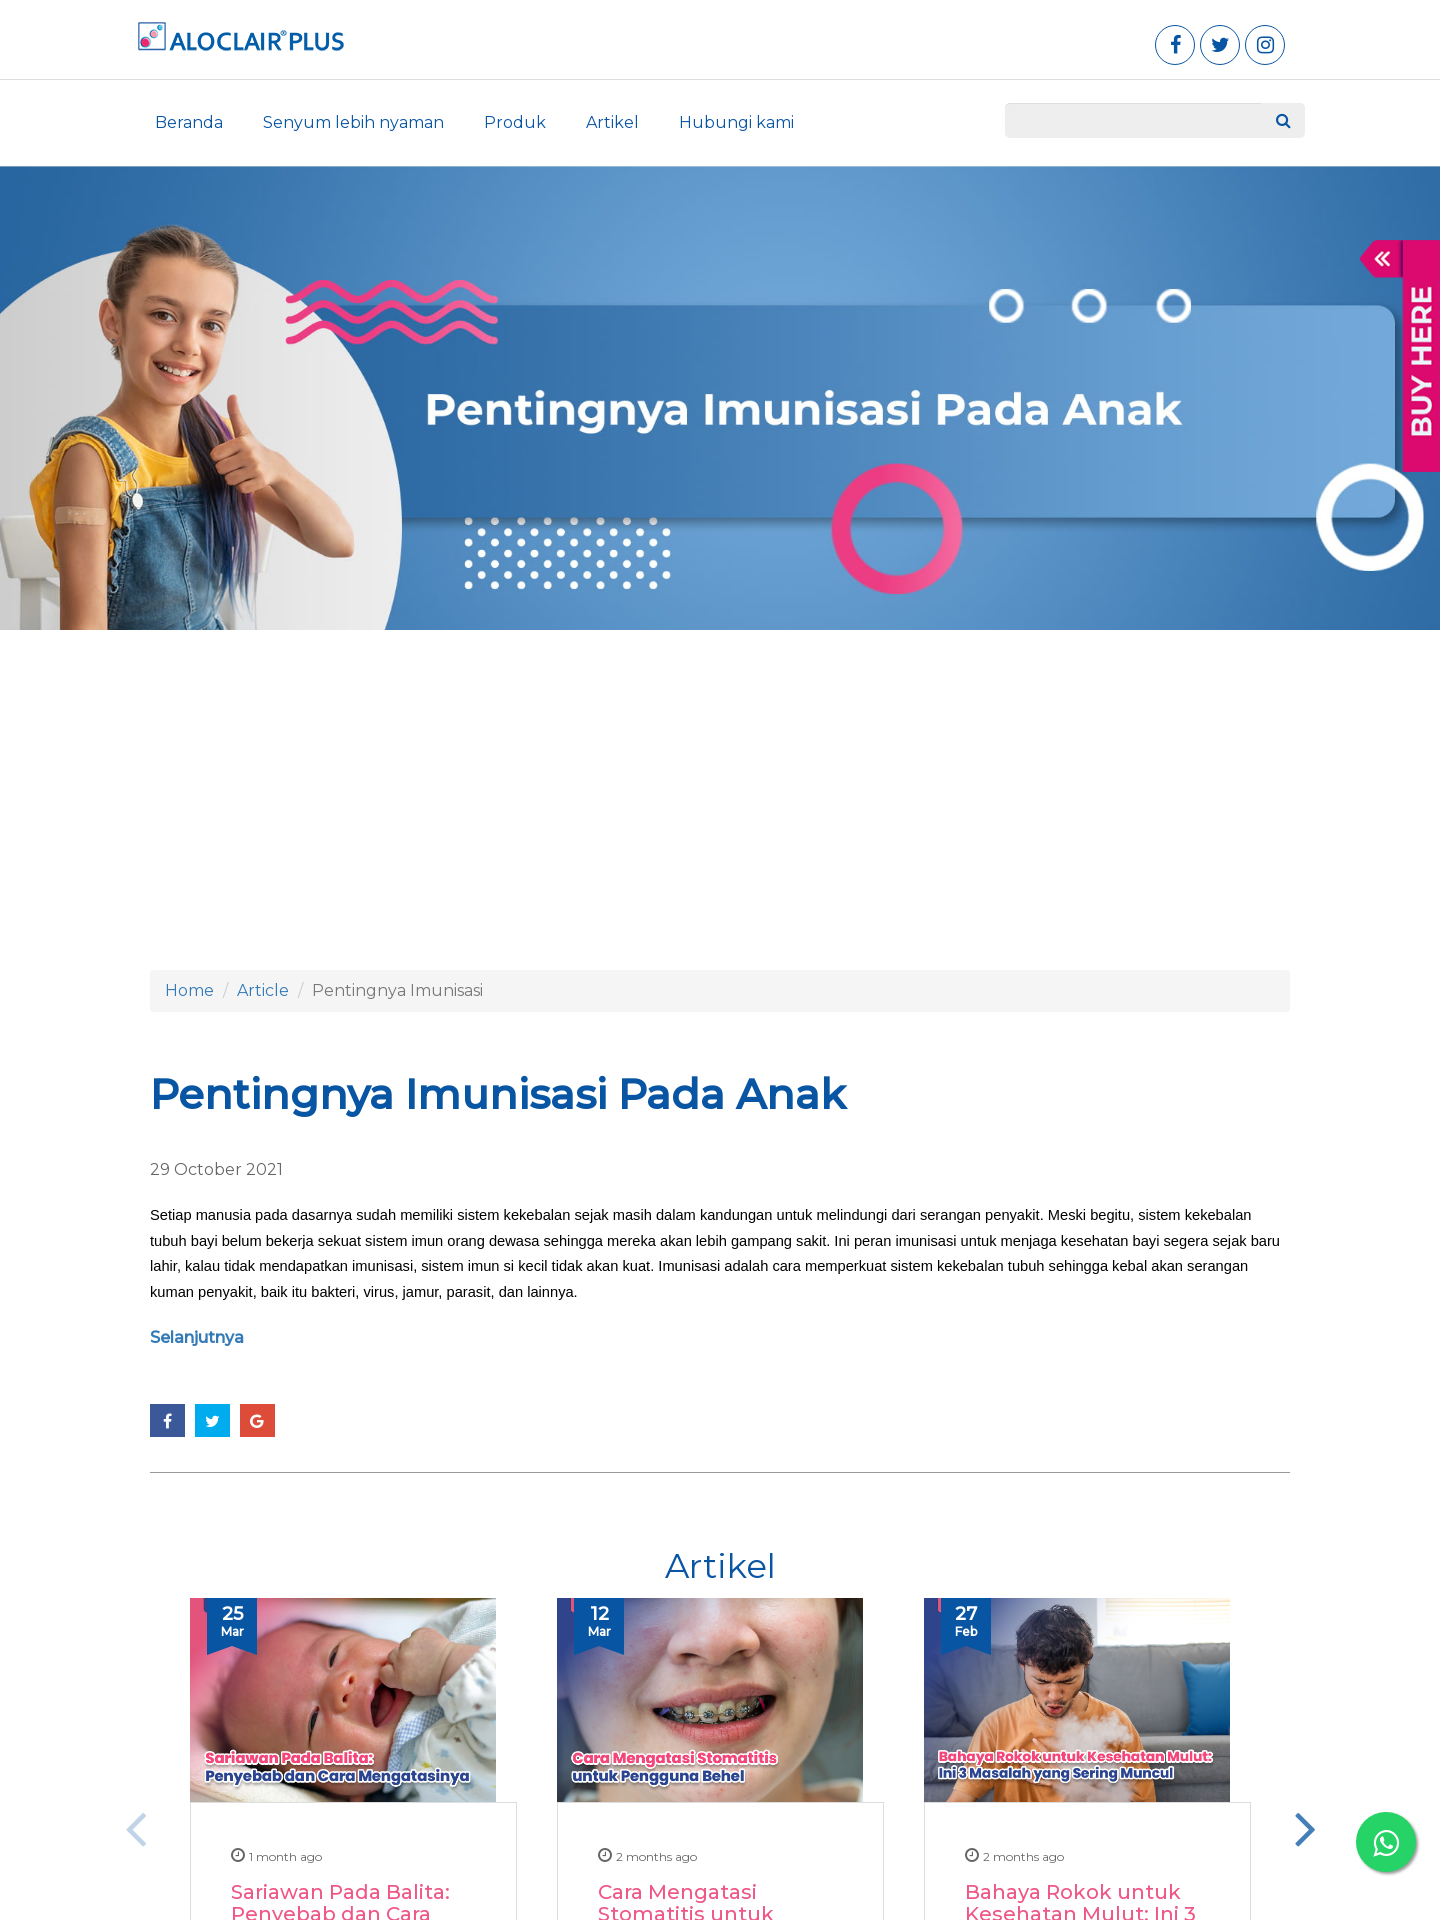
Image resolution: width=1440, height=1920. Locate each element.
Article (263, 990)
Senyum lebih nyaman (353, 122)
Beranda (189, 122)
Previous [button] (135, 1828)
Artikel (612, 122)
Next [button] (1305, 1828)
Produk (515, 122)
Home (189, 990)
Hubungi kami (736, 122)
